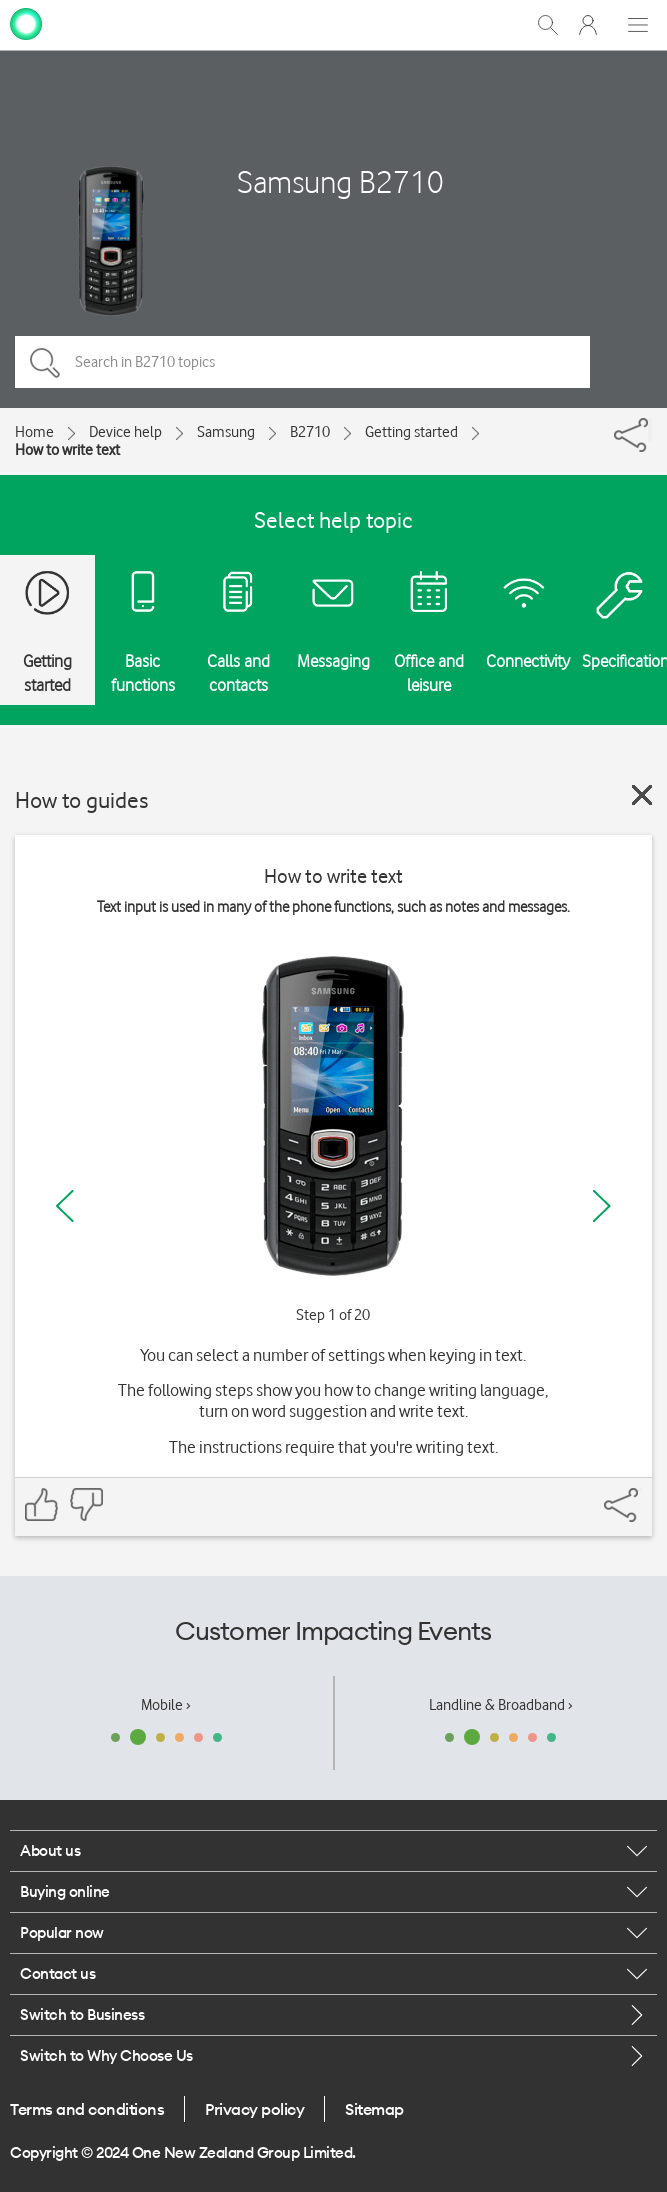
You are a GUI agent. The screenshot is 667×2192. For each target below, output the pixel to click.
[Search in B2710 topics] (302, 362)
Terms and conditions (87, 2109)
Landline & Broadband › (501, 1705)
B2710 (310, 432)
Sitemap (374, 2109)
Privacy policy (254, 2109)
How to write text (67, 450)
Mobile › (166, 1705)
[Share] (650, 430)
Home (34, 432)
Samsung (226, 432)
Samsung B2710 (340, 181)
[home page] (26, 23)
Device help (125, 432)
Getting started (411, 432)
